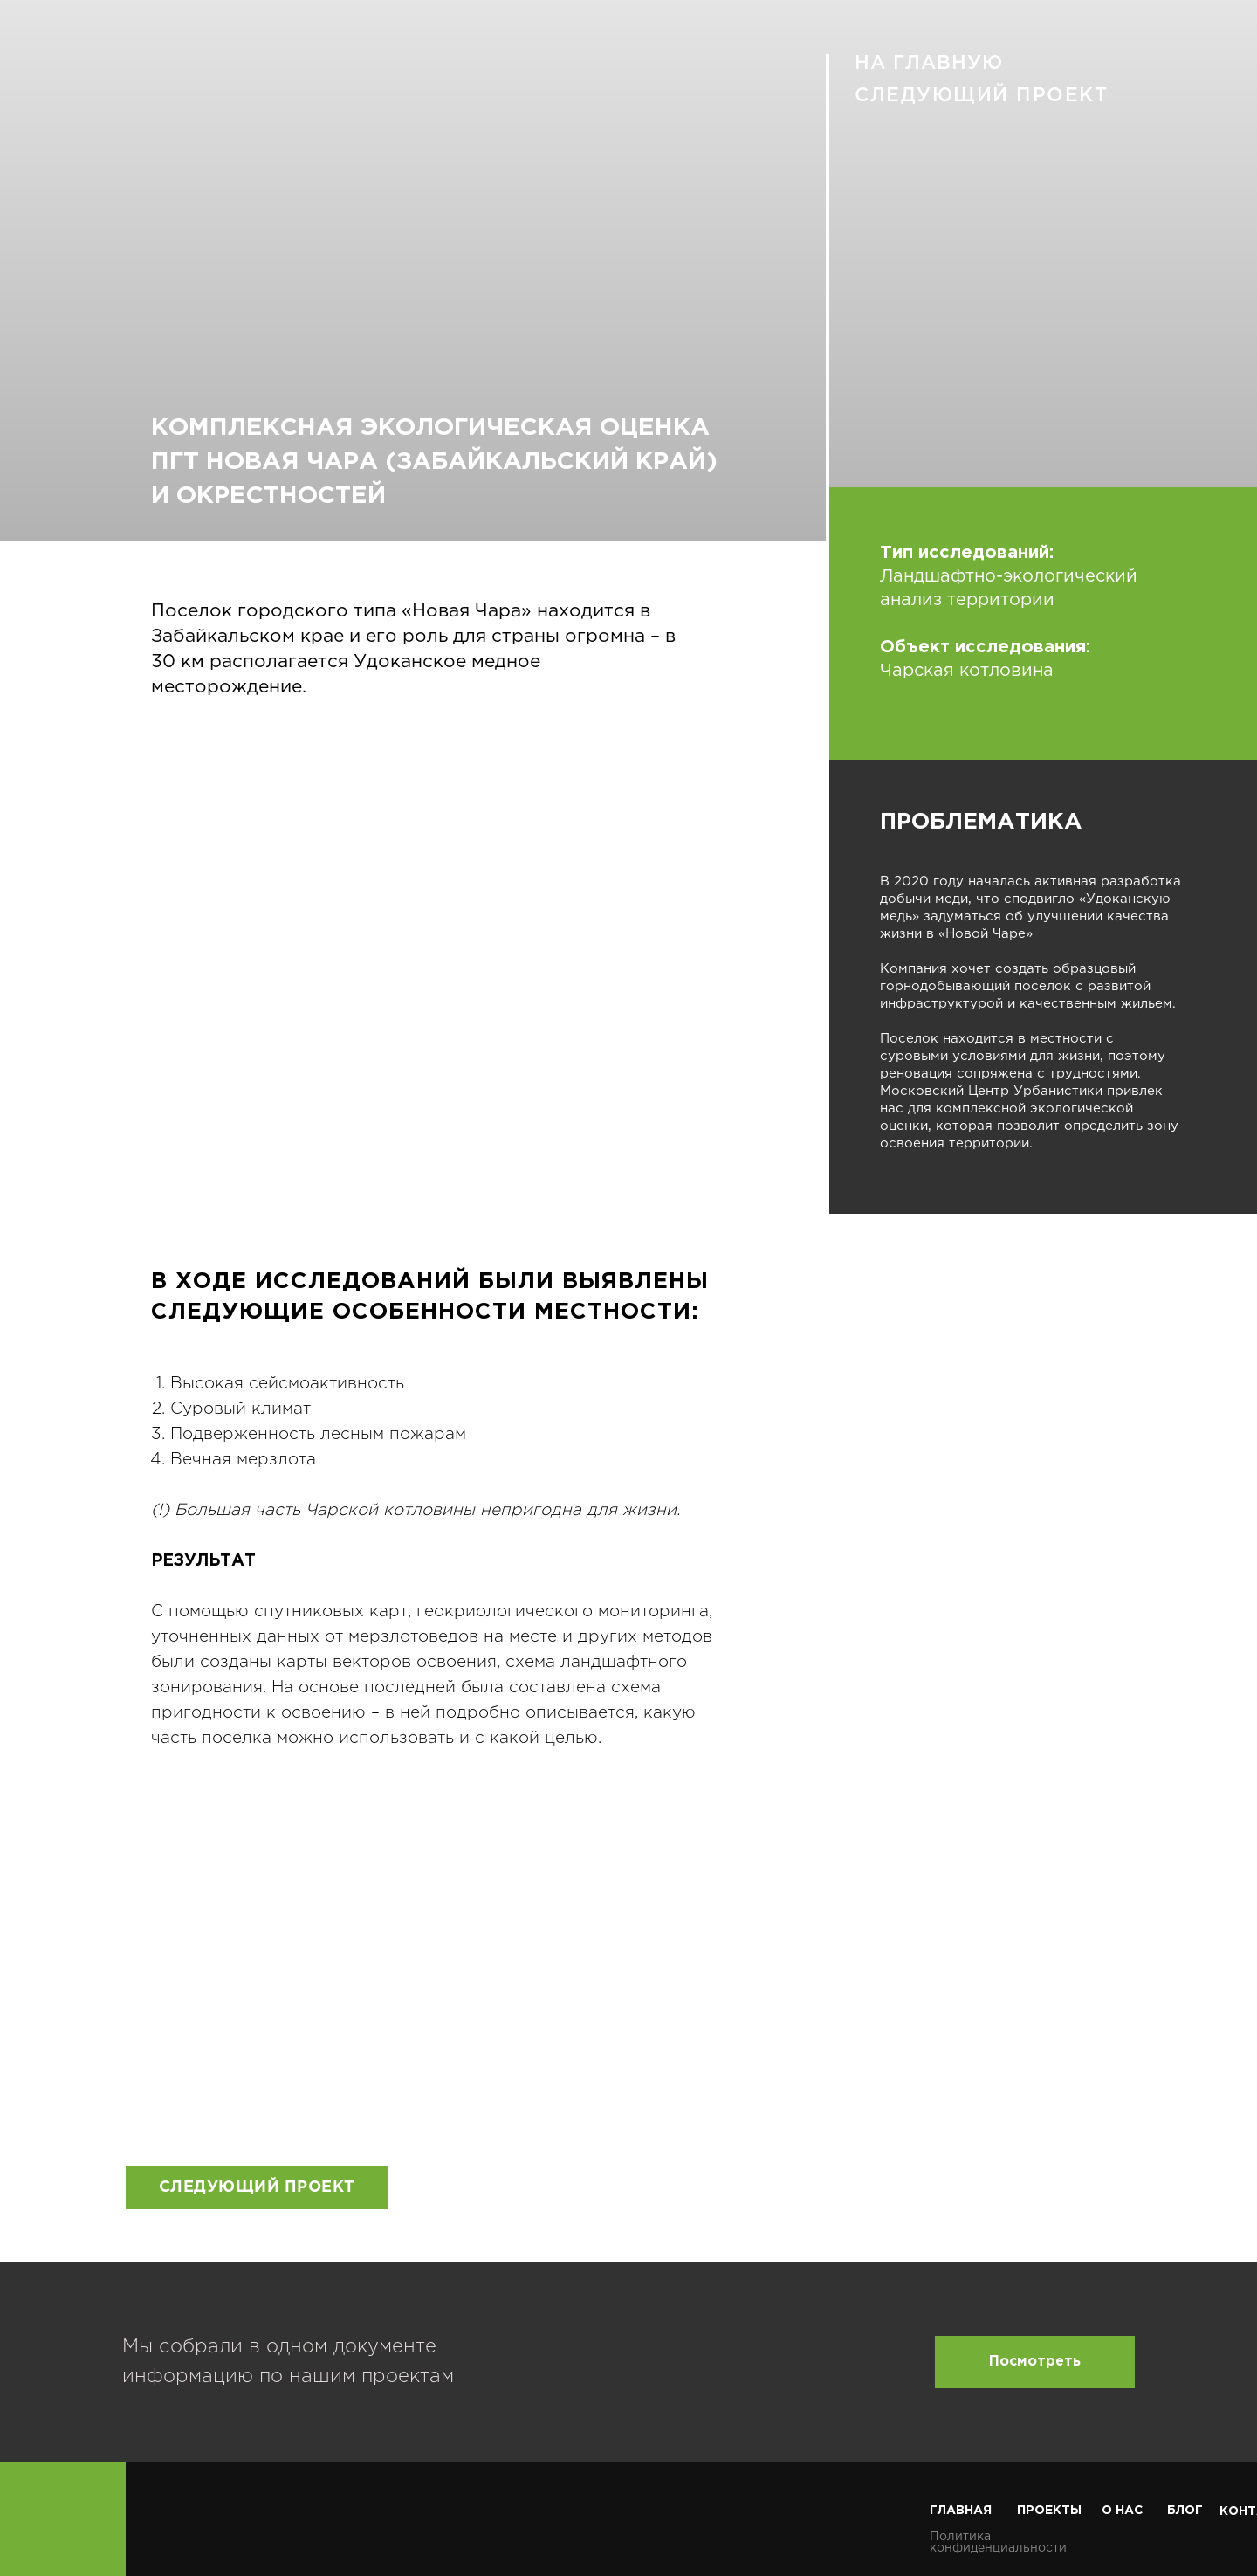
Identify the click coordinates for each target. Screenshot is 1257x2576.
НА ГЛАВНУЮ (929, 63)
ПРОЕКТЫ (1049, 2510)
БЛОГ (1185, 2510)
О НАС (1122, 2510)
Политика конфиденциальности (998, 2542)
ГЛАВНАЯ (961, 2510)
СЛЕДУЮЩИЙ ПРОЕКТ (981, 96)
